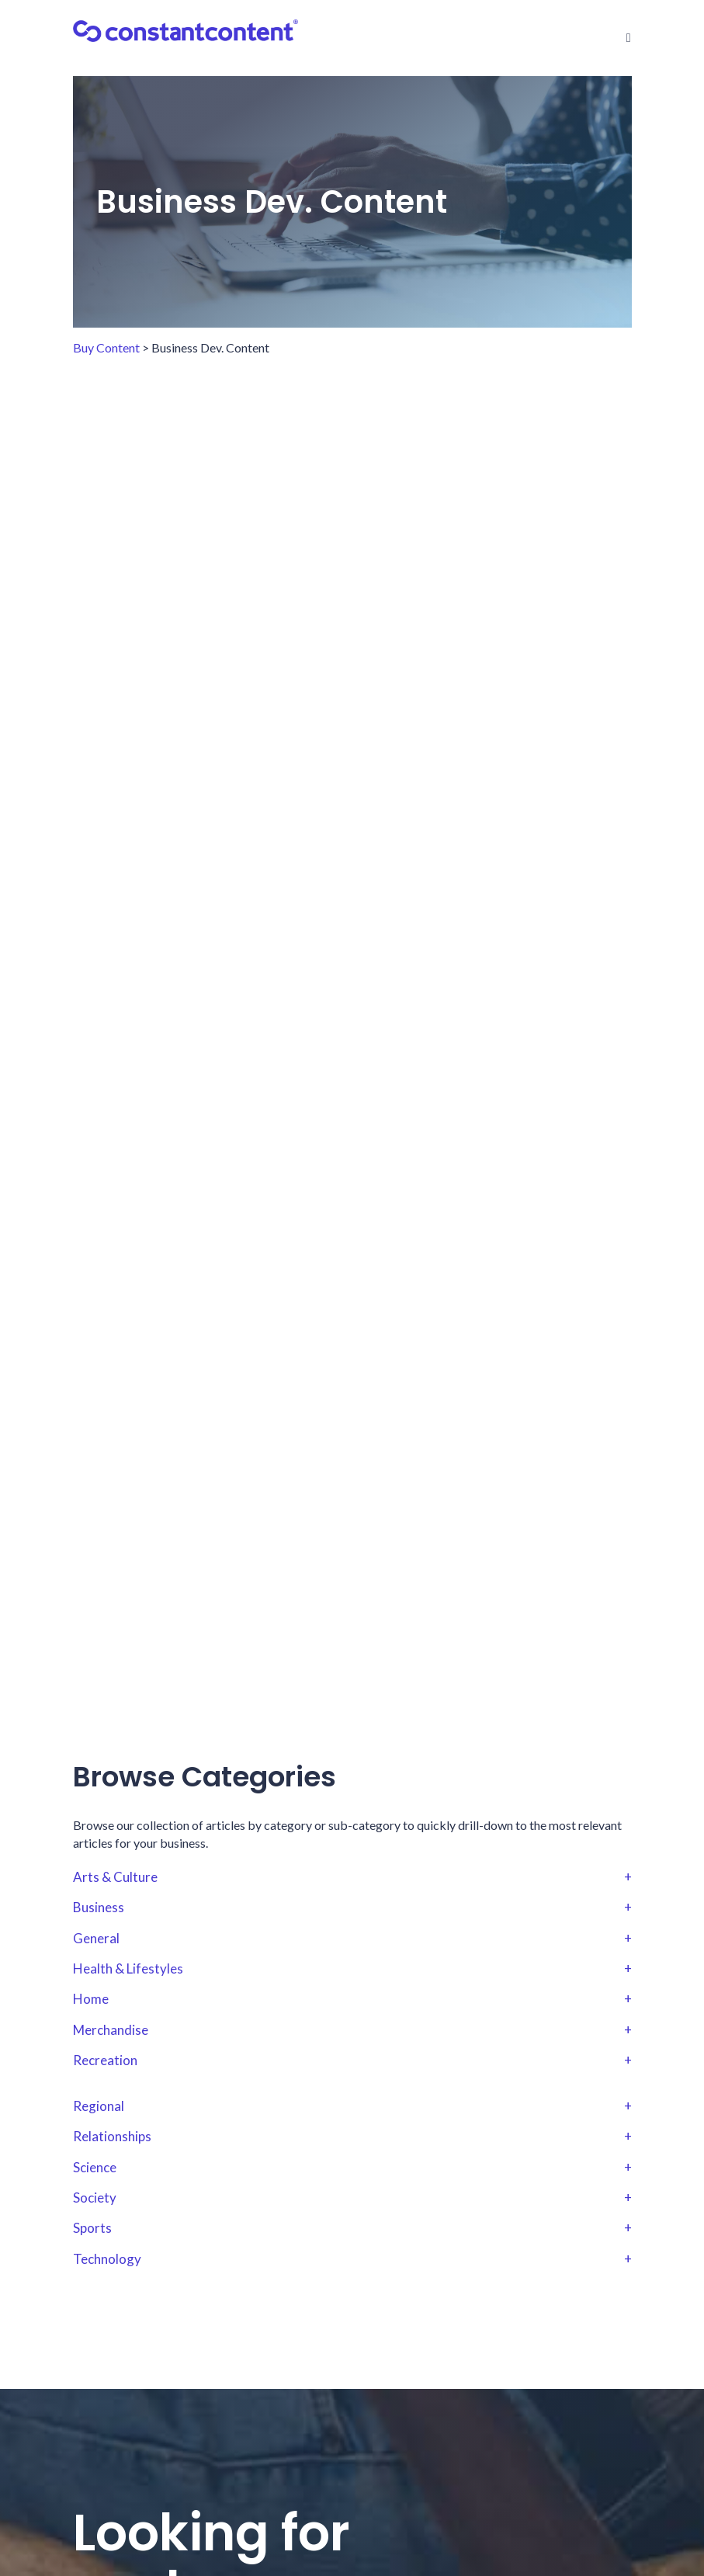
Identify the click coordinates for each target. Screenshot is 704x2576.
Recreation (352, 2060)
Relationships (352, 2136)
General (352, 1938)
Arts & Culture (352, 1877)
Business (352, 1907)
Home (352, 1999)
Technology (352, 2259)
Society (352, 2198)
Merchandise (352, 2030)
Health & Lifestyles (352, 1969)
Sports (352, 2228)
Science (352, 2167)
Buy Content (106, 347)
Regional (352, 2106)
